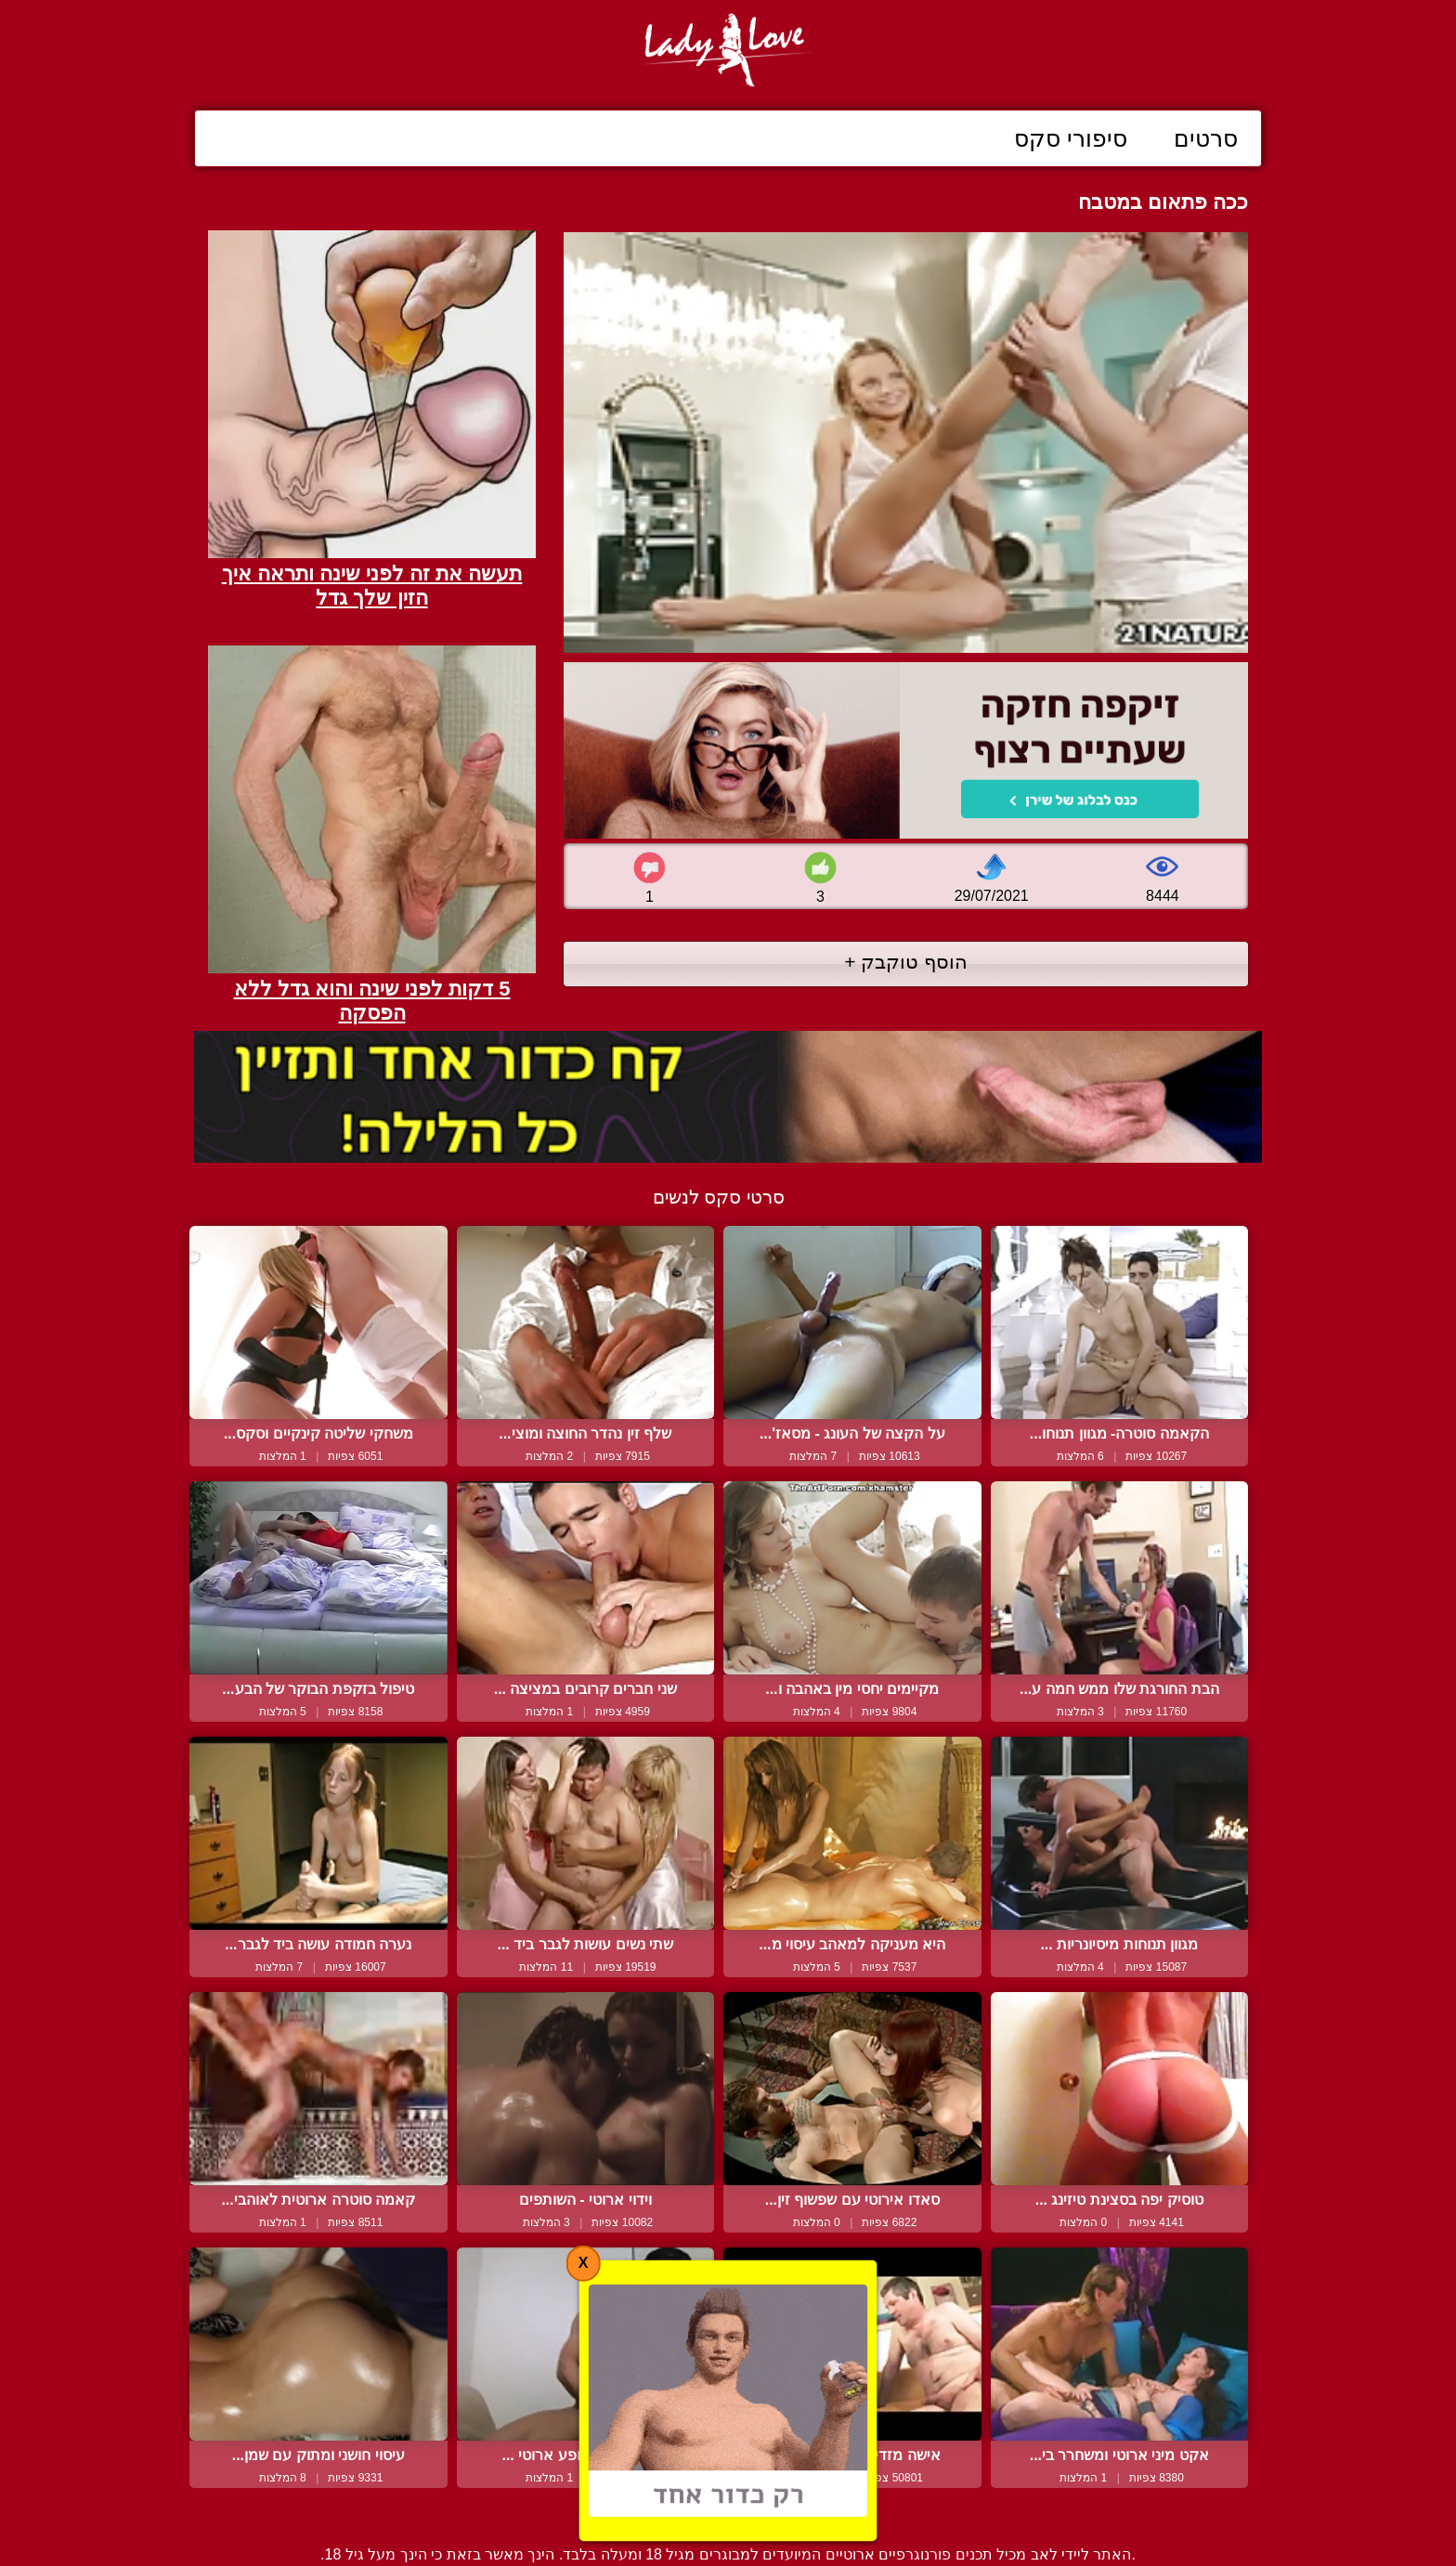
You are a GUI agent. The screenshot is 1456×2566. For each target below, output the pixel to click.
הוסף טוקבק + (906, 961)
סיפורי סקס (1070, 138)
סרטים (1206, 138)
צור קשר (728, 2512)
